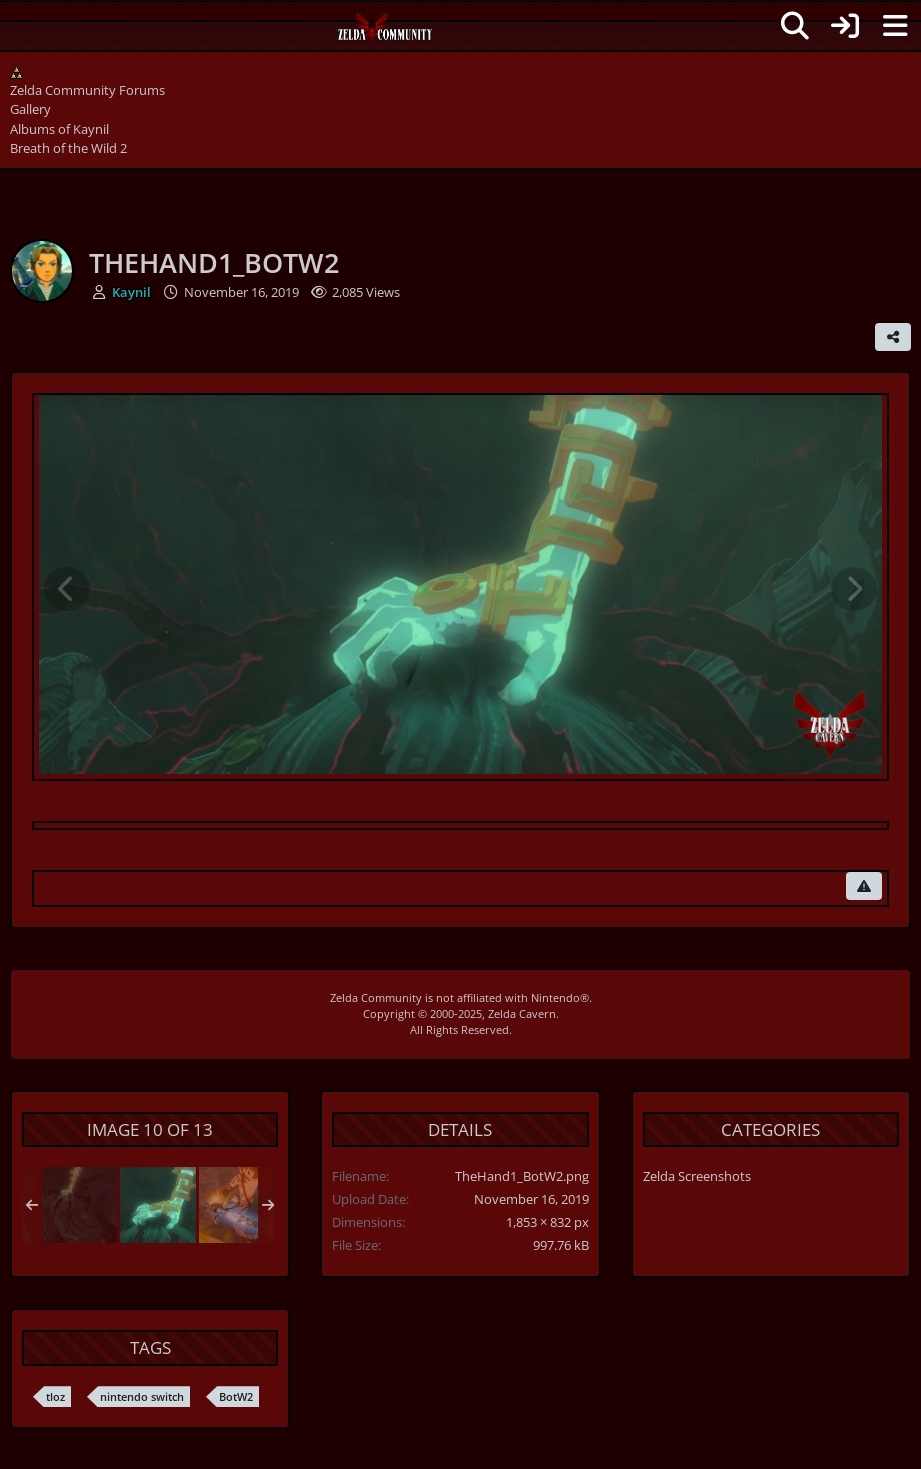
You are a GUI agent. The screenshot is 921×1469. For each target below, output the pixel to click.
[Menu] (895, 26)
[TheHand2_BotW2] (79, 1205)
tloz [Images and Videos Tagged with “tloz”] (55, 1396)
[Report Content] (864, 886)
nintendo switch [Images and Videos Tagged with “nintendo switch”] (142, 1396)
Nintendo (555, 997)
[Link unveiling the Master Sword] (237, 1205)
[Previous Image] (67, 589)
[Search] (795, 26)
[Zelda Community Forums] (385, 32)
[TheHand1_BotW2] (158, 1205)
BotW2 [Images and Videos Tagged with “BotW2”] (236, 1396)
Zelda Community (376, 997)
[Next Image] (854, 589)
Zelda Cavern (522, 1013)
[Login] (845, 26)
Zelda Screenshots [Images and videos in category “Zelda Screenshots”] (697, 1176)
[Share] (893, 337)
